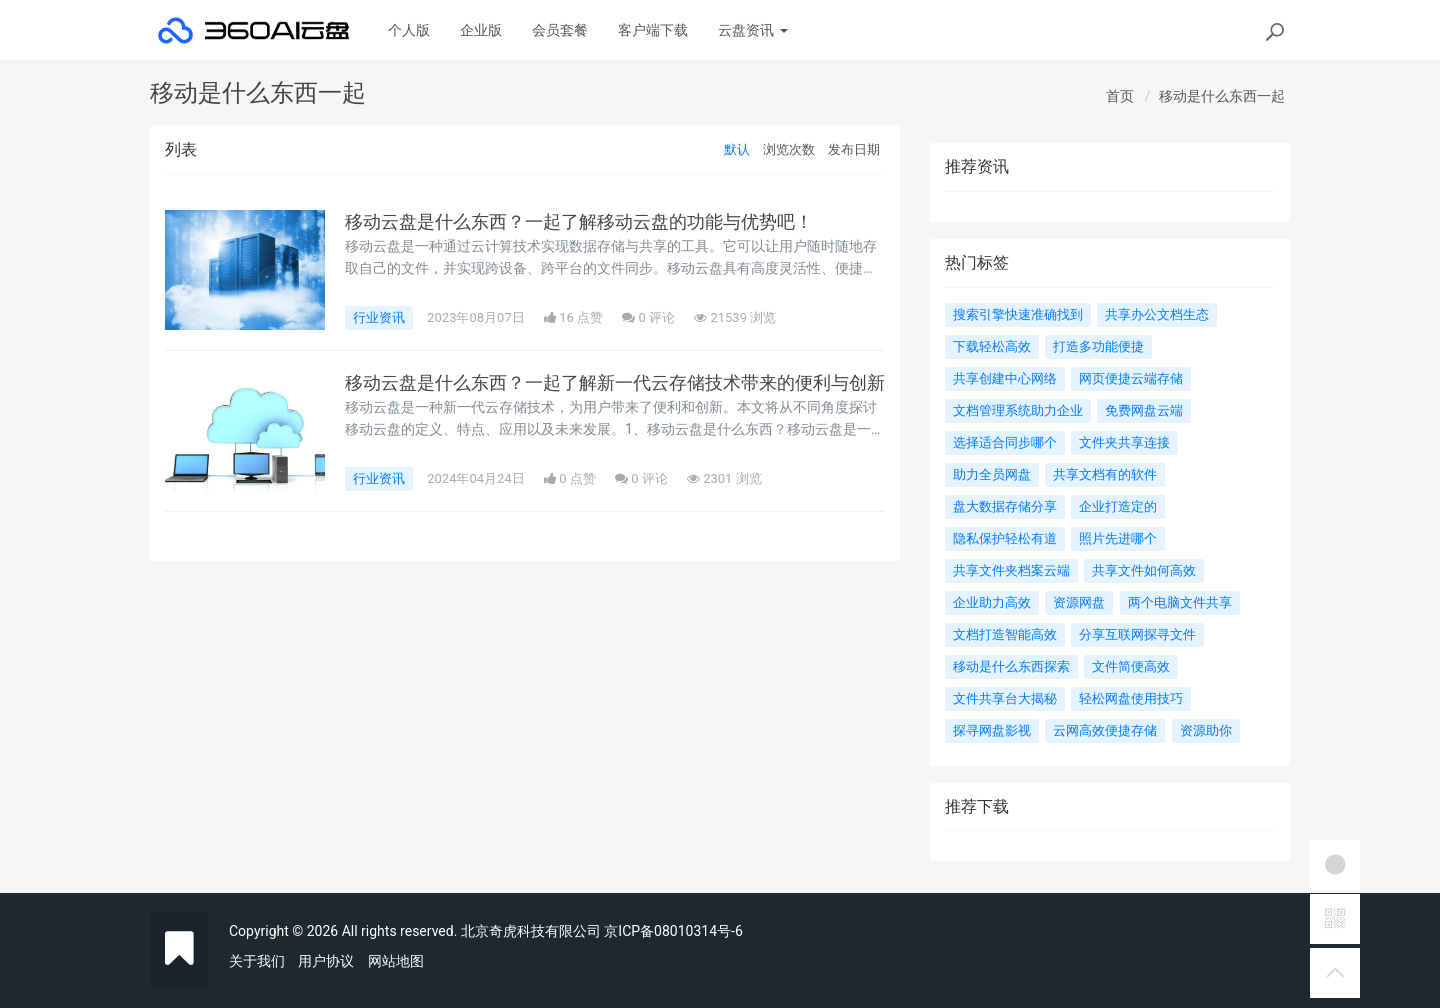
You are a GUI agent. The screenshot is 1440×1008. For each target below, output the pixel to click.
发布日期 (854, 149)
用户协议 (326, 961)
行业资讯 (379, 317)
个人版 (409, 30)
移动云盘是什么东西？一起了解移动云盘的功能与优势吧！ (579, 222)
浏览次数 (789, 149)
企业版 (481, 30)
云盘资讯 (752, 30)
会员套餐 (560, 30)
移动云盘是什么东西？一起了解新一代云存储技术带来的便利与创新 (615, 383)
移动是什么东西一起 (1222, 96)
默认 (737, 149)
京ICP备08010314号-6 (673, 931)
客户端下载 (653, 30)
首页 (1120, 96)
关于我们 (257, 961)
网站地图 (396, 961)
